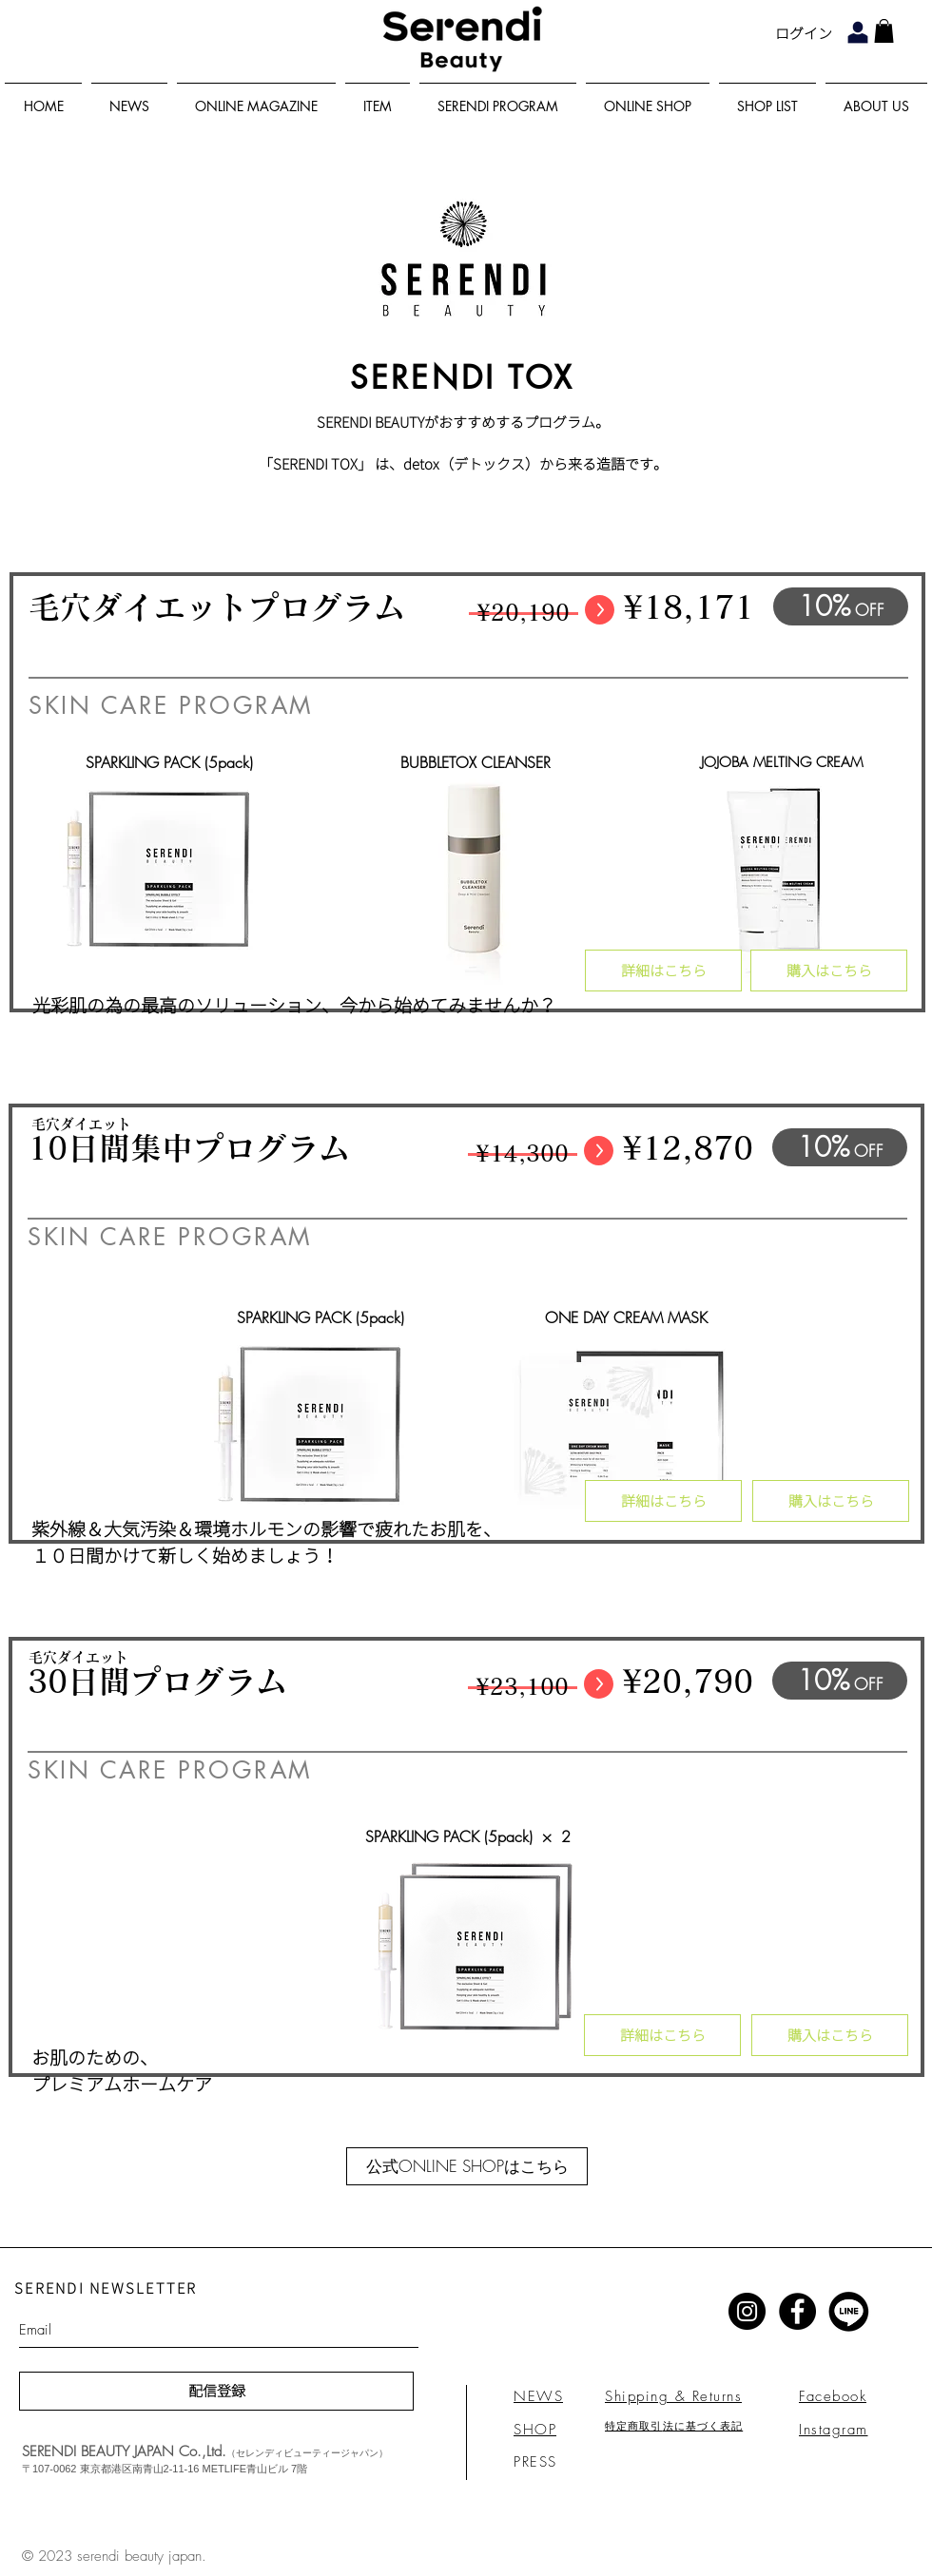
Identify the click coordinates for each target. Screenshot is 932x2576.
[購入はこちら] (828, 970)
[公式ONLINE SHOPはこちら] (467, 2166)
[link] (884, 31)
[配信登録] (216, 2391)
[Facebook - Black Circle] (797, 2311)
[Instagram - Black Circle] (747, 2311)
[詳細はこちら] (663, 970)
